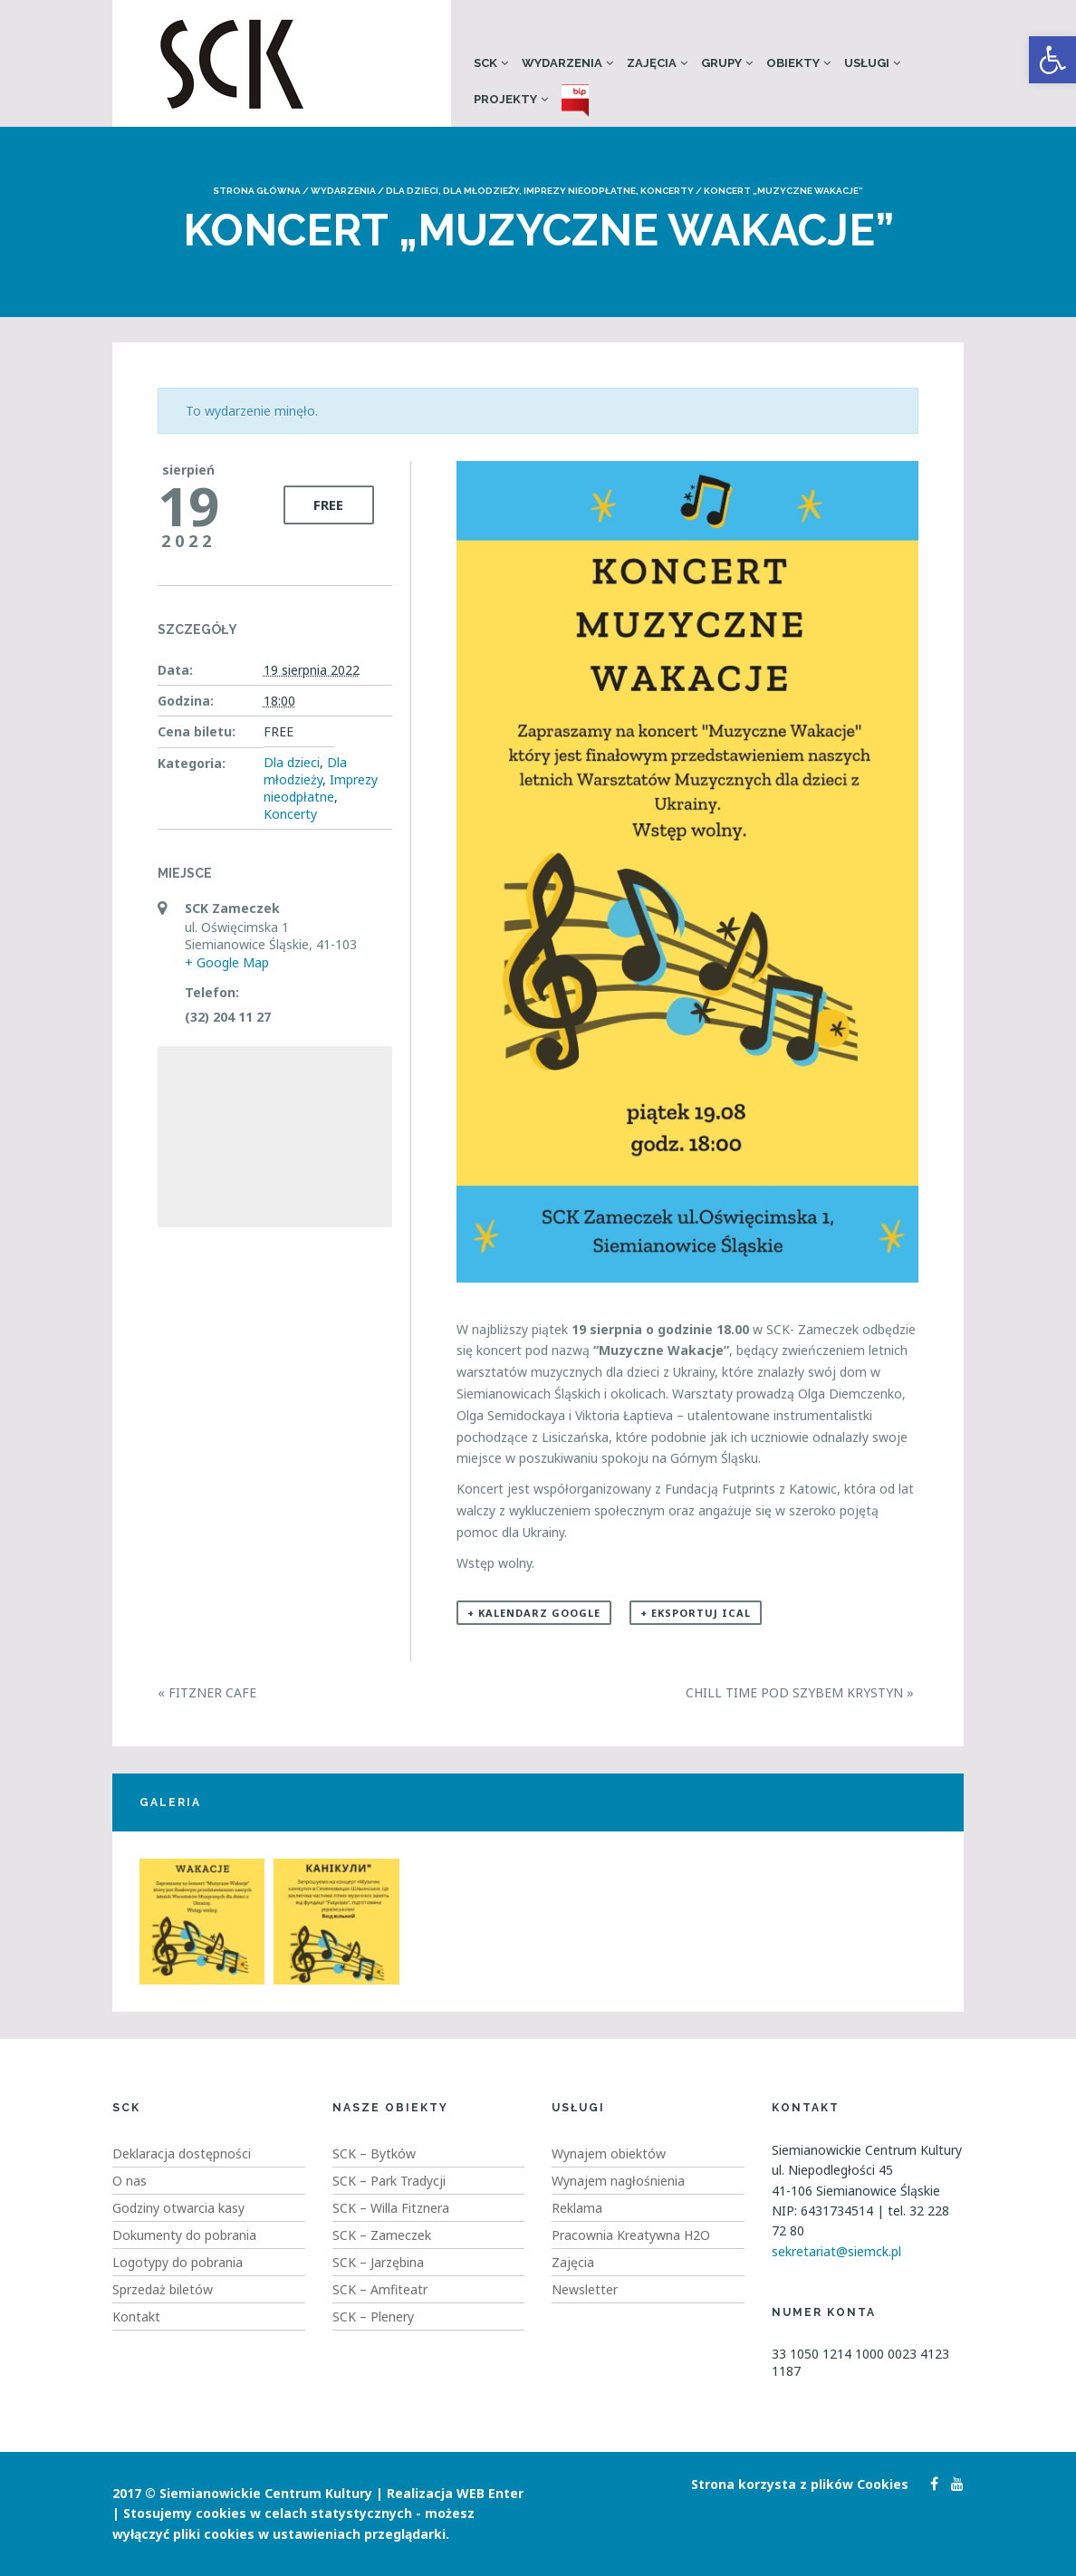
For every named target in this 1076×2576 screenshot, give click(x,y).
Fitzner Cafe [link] (207, 1692)
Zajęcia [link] (652, 63)
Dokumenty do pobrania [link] (184, 2235)
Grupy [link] (721, 63)
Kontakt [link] (136, 2316)
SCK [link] (485, 63)
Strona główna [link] (257, 191)
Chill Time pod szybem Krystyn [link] (800, 1692)
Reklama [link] (577, 2207)
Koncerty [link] (667, 191)
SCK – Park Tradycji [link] (389, 2180)
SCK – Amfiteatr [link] (380, 2289)
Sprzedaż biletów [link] (162, 2289)
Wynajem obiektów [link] (609, 2153)
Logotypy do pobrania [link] (177, 2262)
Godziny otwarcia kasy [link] (178, 2207)
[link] (1052, 59)
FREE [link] (328, 504)
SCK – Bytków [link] (374, 2153)
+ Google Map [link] (227, 962)
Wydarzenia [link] (562, 63)
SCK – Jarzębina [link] (378, 2262)
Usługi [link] (866, 63)
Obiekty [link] (793, 63)
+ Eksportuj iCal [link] (695, 1613)
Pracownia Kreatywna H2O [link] (631, 2235)
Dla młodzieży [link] (481, 191)
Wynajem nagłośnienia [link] (618, 2180)
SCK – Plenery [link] (373, 2316)
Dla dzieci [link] (412, 191)
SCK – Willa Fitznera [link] (390, 2207)
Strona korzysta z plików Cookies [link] (799, 2484)
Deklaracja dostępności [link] (181, 2153)
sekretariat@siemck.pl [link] (836, 2251)
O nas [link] (129, 2180)
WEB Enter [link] (490, 2493)
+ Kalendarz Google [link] (533, 1613)
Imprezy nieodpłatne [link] (580, 191)
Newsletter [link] (585, 2289)
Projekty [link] (505, 99)
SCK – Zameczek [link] (381, 2235)
